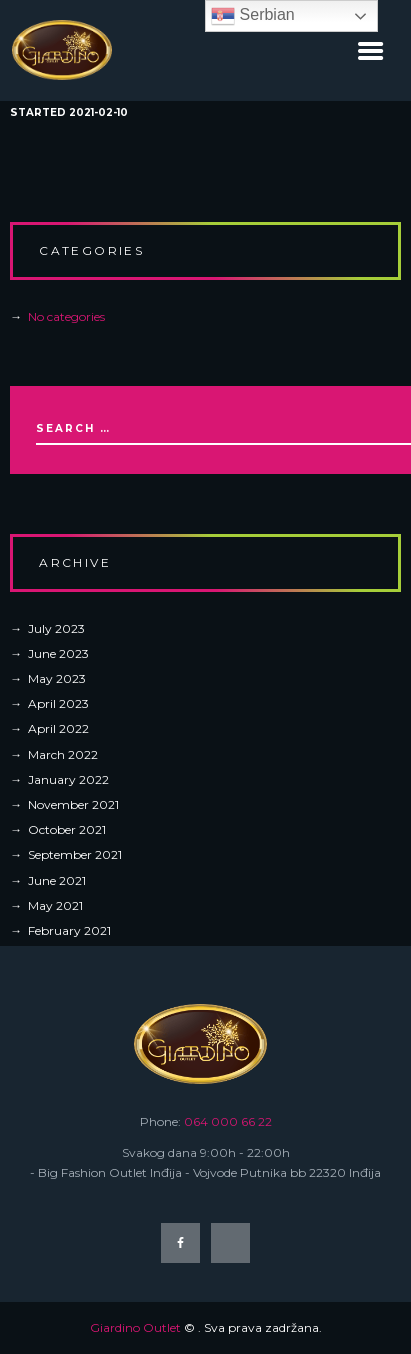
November (73, 804)
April (58, 703)
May (57, 678)
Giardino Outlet (135, 1327)
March (63, 754)
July (56, 628)
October (67, 829)
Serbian (253, 16)
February (69, 930)
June (58, 653)
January (68, 779)
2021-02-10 (98, 112)
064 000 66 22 (228, 1121)
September (75, 854)
